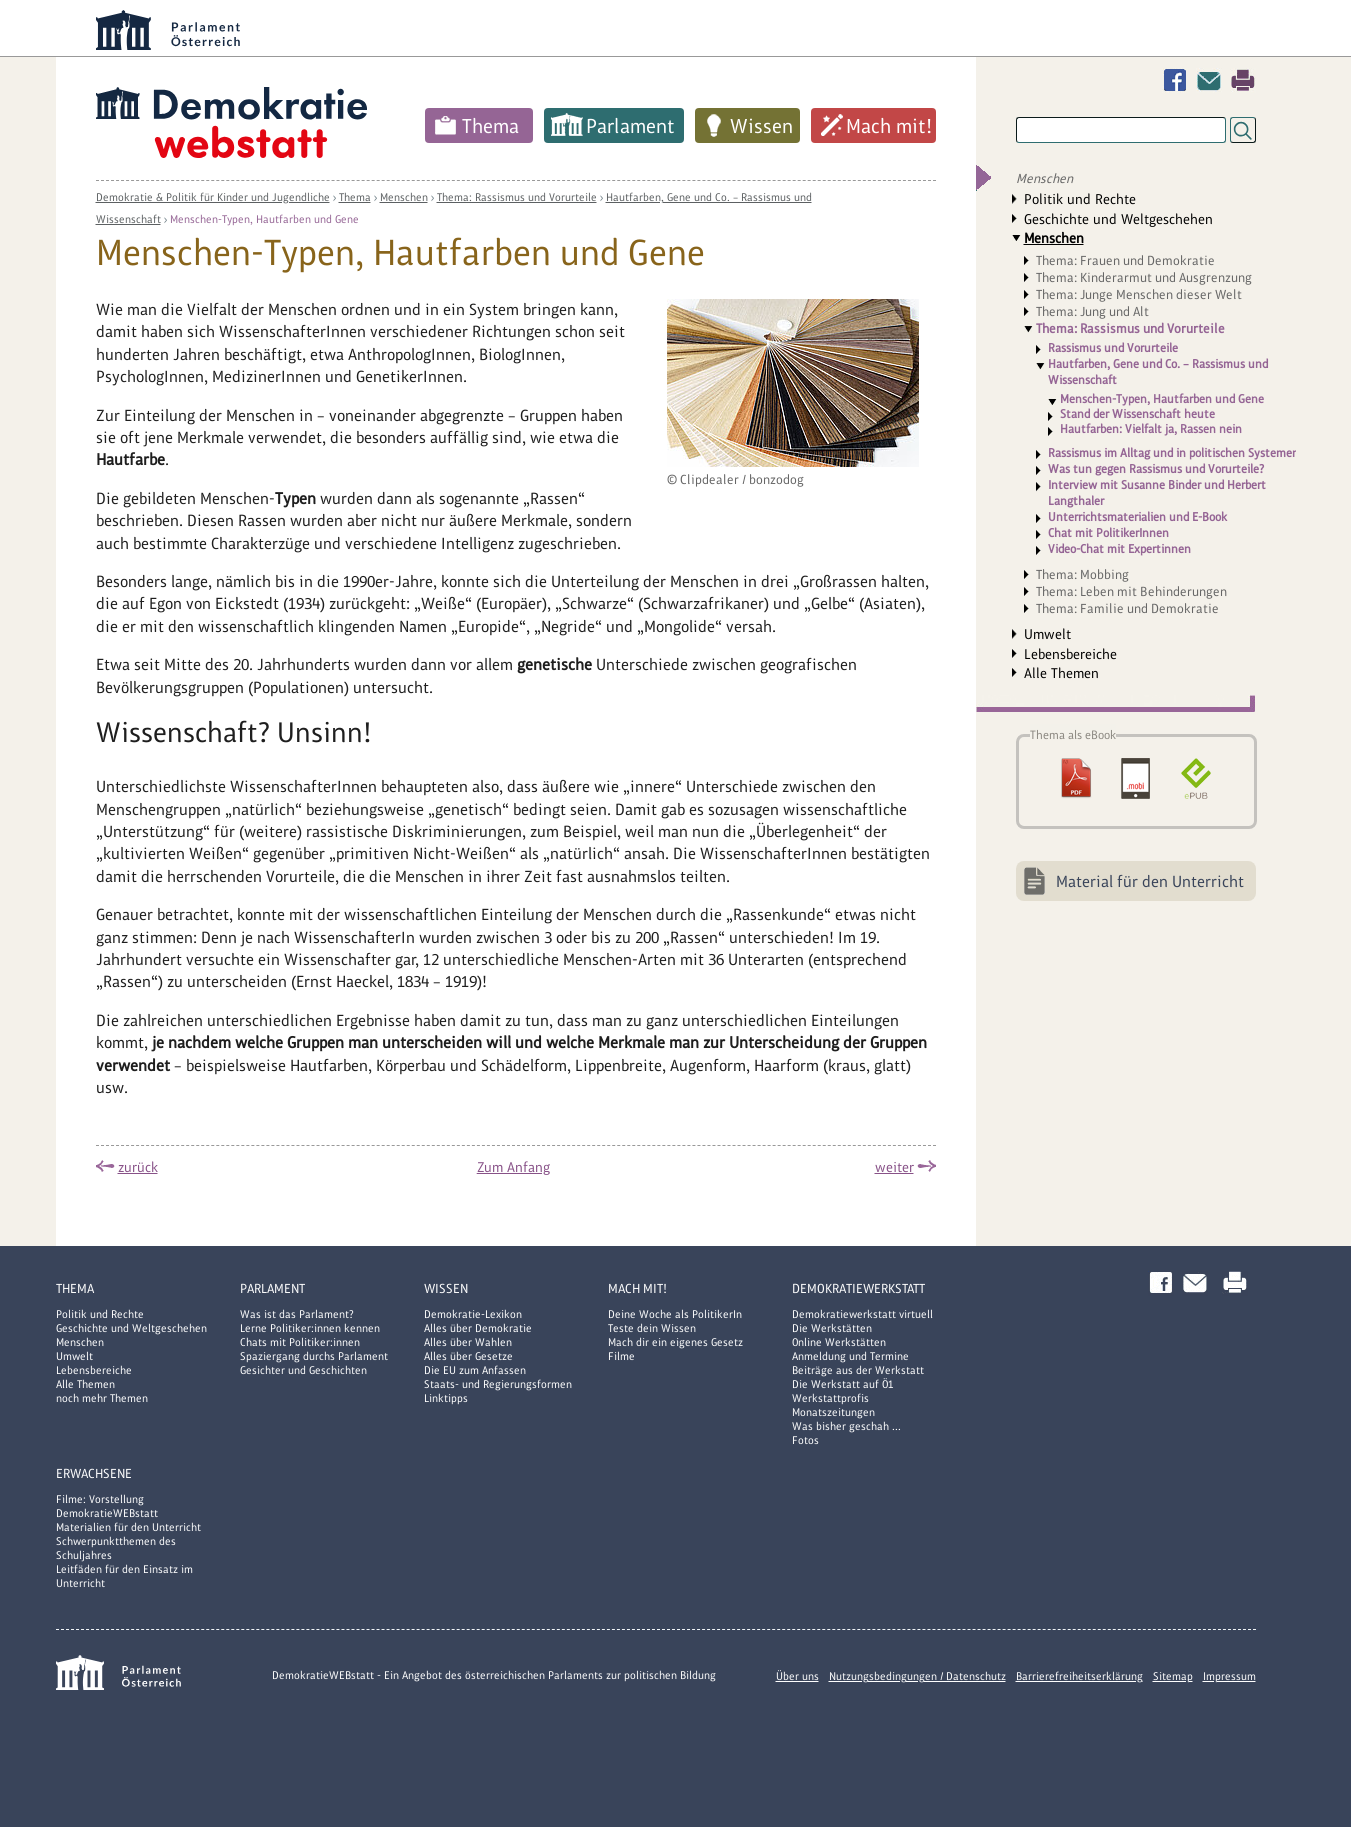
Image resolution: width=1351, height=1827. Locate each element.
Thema (490, 126)
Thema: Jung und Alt (1092, 311)
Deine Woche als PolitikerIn (675, 1314)
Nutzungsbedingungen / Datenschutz (917, 1676)
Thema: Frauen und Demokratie (1125, 260)
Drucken (1243, 80)
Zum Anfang (513, 1167)
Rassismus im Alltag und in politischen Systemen (1173, 453)
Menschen (404, 197)
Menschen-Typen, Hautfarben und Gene (264, 219)
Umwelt (1047, 634)
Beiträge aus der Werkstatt (858, 1370)
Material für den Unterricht (1150, 881)
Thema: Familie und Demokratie (1127, 608)
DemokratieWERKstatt (858, 1288)
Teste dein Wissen (652, 1328)
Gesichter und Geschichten (303, 1370)
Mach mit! (889, 126)
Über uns (797, 1676)
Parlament (630, 126)
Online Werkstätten (839, 1342)
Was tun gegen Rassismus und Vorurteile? (1156, 469)
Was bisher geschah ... (846, 1426)
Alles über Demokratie (478, 1328)
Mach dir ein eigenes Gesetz (675, 1342)
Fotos (805, 1440)
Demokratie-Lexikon (473, 1314)
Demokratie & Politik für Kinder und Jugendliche (213, 197)
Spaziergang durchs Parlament (314, 1356)
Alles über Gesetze (468, 1356)
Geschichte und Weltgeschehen (1118, 219)
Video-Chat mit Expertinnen (1119, 549)
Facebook (1179, 80)
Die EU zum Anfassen (475, 1370)
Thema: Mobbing (1082, 574)
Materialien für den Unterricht (128, 1527)
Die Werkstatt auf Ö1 (843, 1384)
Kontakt (1213, 80)
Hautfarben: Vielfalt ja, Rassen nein (1151, 429)
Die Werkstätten (832, 1328)
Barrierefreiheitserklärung (1079, 1676)
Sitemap (1173, 1676)
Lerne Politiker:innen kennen (310, 1328)
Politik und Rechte (1080, 199)
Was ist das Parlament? (297, 1314)
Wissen (761, 126)
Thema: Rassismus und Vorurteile (517, 197)
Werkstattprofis (830, 1398)
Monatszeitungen (833, 1412)
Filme (621, 1356)
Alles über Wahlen (468, 1342)
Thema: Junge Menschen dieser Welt (1139, 294)
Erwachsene (94, 1473)
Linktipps (446, 1398)
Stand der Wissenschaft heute (1137, 414)
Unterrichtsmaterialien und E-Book (1137, 517)
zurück (138, 1167)
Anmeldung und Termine (850, 1356)
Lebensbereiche (1070, 654)
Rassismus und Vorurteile (1113, 348)
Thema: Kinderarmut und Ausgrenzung (1144, 277)
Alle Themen (1061, 673)
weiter (894, 1167)
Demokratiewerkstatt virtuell (862, 1314)
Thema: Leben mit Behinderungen (1131, 591)
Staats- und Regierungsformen (498, 1384)
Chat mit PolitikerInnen (1108, 533)
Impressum (1229, 1676)
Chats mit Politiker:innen (300, 1342)
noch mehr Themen (102, 1398)
